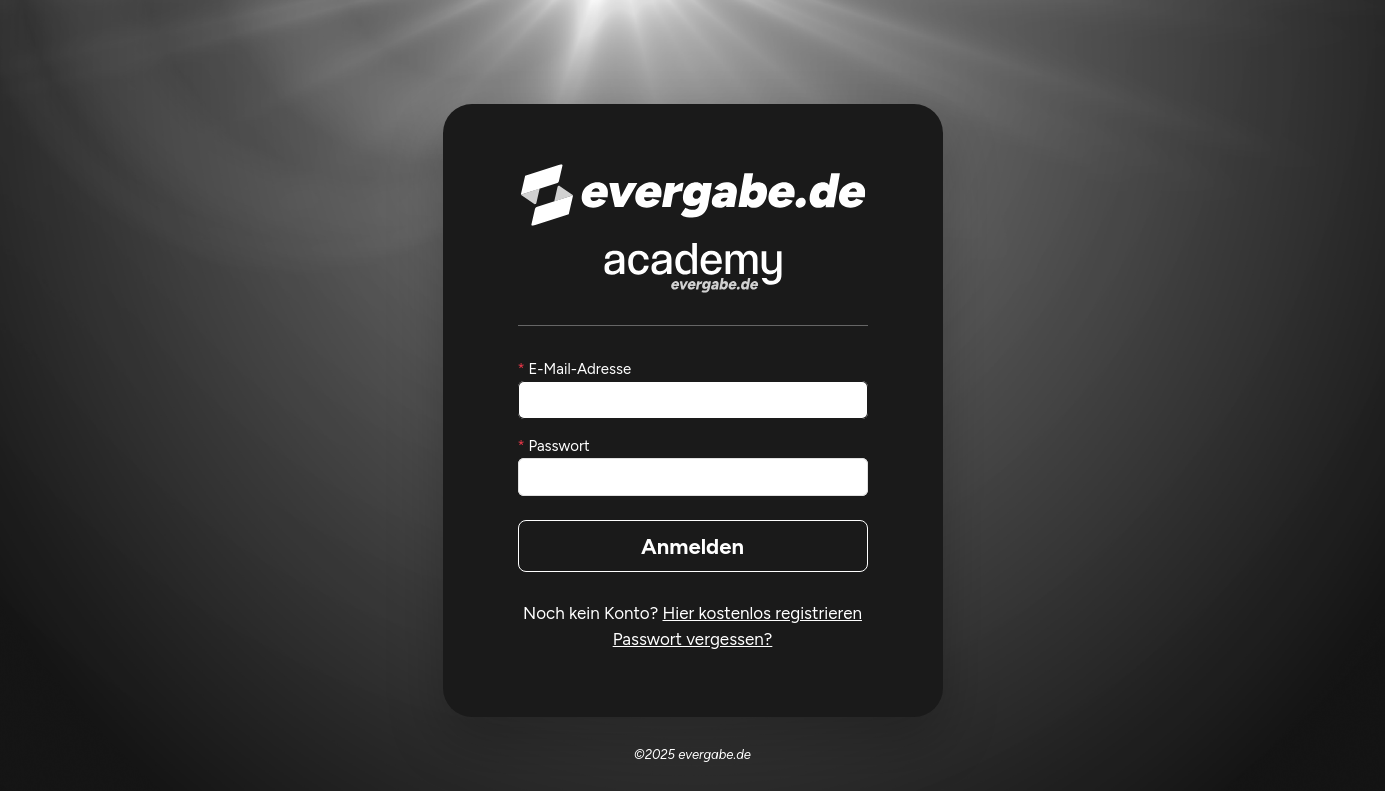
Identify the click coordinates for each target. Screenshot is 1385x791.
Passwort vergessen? (693, 639)
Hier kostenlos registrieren (762, 613)
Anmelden (692, 546)
